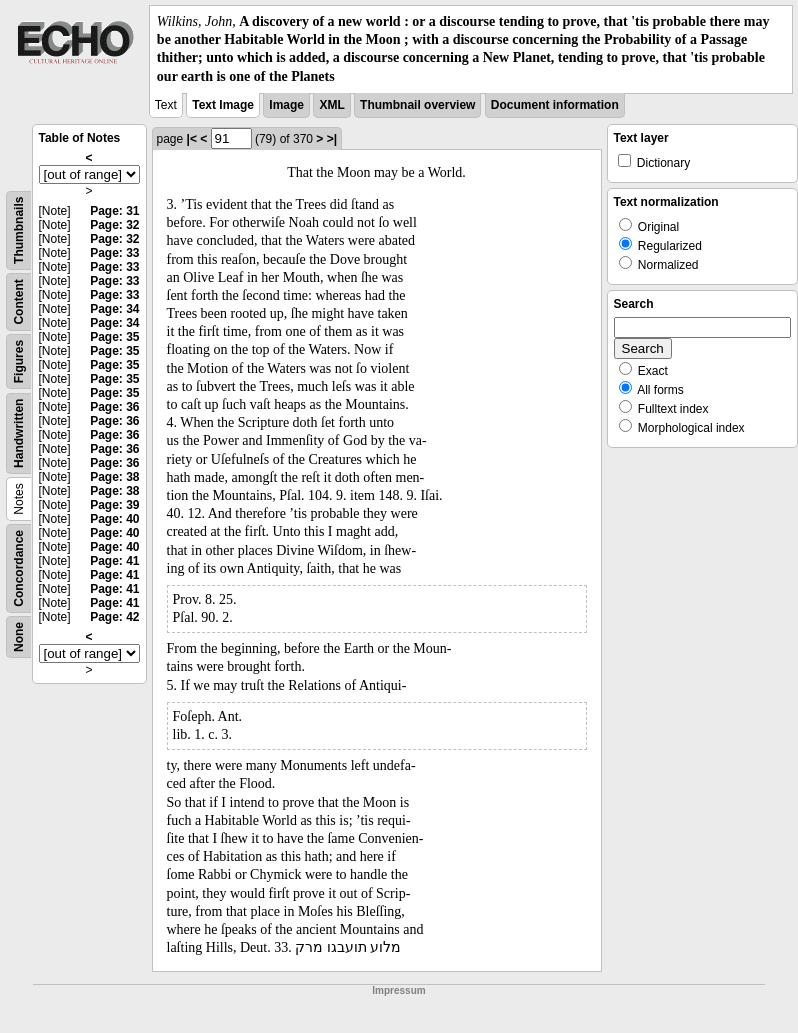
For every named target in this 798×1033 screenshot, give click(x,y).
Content (19, 301)
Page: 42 (114, 617)
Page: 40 (114, 519)
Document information (555, 105)
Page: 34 (114, 309)
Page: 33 (114, 253)
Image (286, 105)
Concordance (19, 568)
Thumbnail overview (417, 105)
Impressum (398, 990)
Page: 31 (114, 211)
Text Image (223, 105)
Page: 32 (114, 225)
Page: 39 (114, 505)
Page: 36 (114, 407)
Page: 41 (114, 561)
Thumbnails (19, 229)
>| (332, 139)
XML (331, 105)
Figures (19, 361)
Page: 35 (114, 337)
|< (192, 139)
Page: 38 (114, 477)
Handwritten (19, 432)
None (19, 637)
